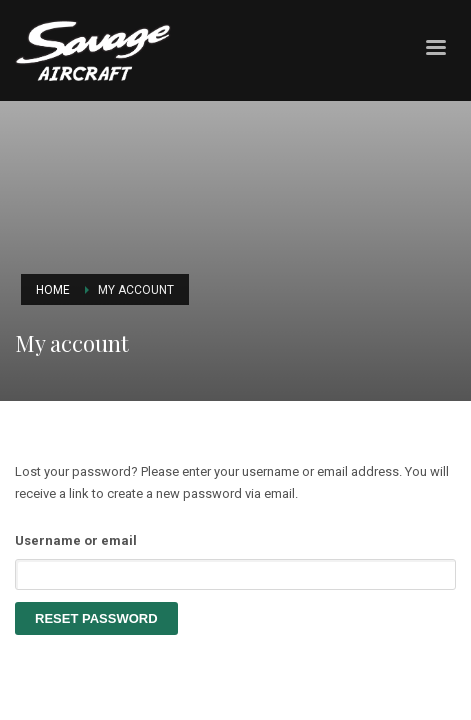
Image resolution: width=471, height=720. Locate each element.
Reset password (96, 618)
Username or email (76, 540)
